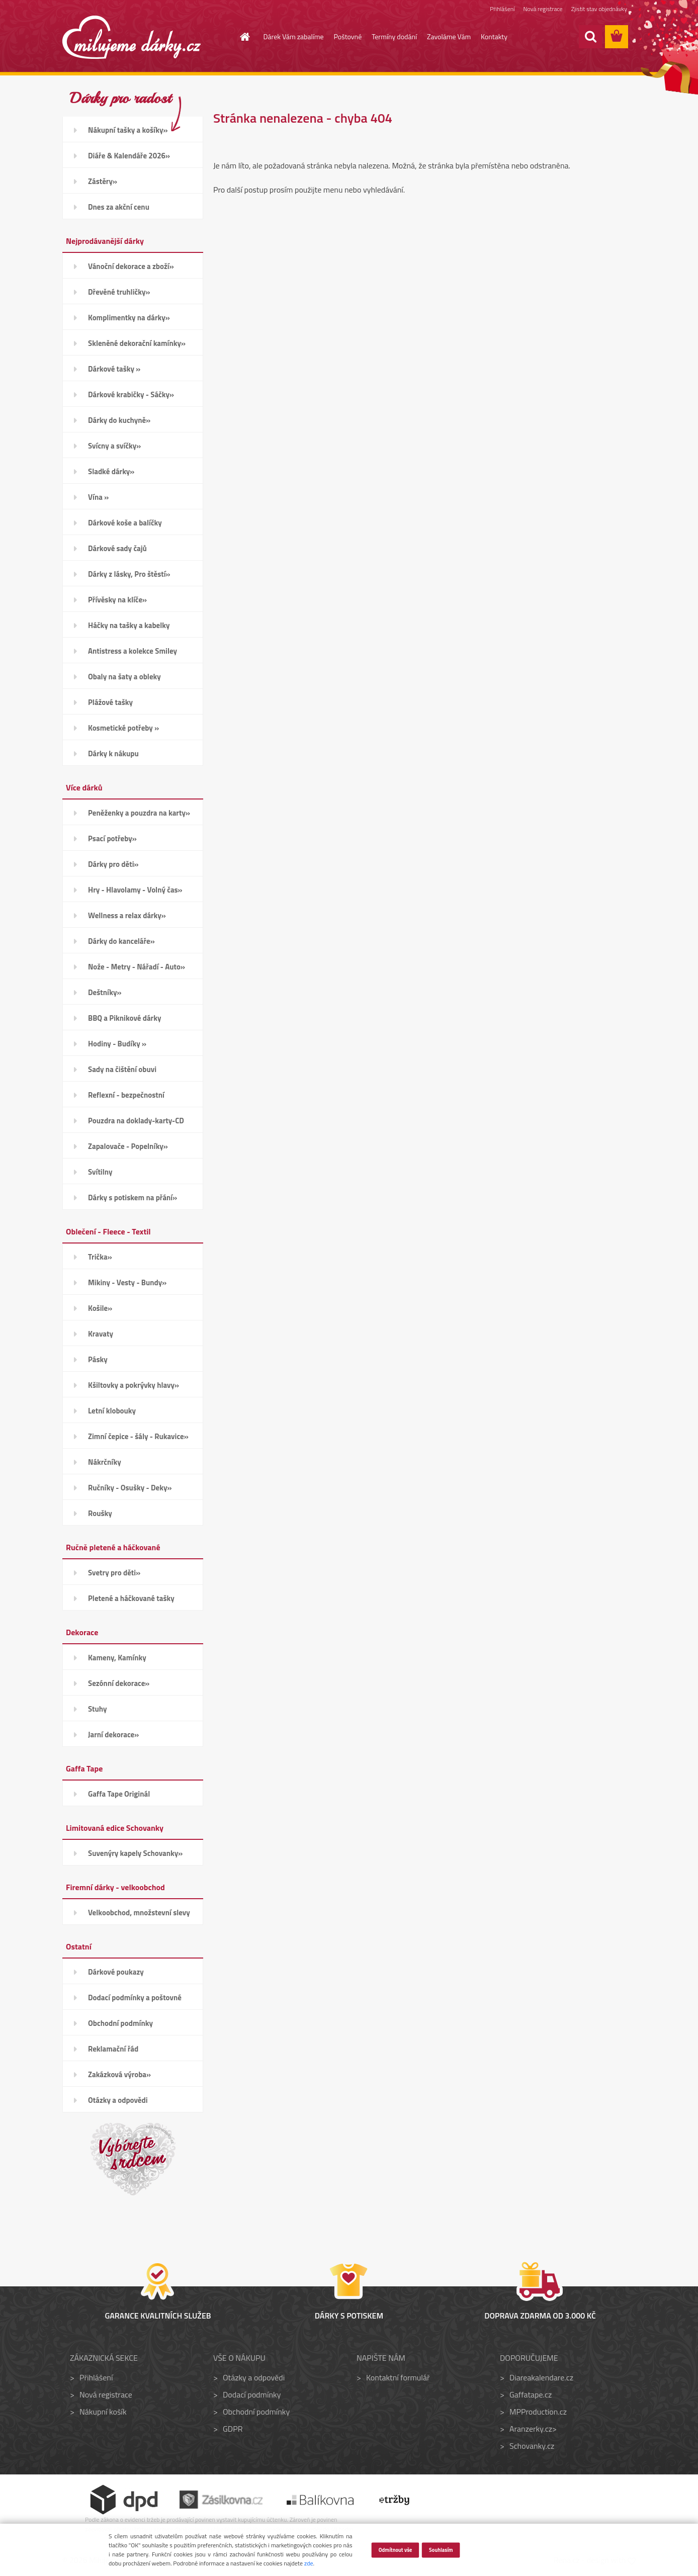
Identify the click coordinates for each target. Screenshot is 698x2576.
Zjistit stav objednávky (599, 9)
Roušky (100, 1513)
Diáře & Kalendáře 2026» (129, 155)
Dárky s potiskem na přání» (132, 1197)
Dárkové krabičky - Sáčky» (131, 394)
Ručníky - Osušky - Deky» (129, 1487)
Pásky (98, 1359)
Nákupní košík (103, 2412)
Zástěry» (102, 181)
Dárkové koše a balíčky (125, 522)
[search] (590, 36)
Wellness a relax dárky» (127, 915)
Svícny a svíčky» (114, 446)
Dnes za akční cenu (118, 207)
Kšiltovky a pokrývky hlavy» (133, 1385)
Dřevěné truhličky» (119, 292)
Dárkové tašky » (114, 369)
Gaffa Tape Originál (119, 1794)
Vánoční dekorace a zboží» (131, 266)
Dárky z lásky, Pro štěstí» (129, 574)
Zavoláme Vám (449, 36)
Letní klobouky (112, 1410)
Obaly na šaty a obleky (124, 676)
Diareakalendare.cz (541, 2377)
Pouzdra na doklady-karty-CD (136, 1120)
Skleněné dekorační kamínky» (137, 343)
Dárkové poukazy (116, 1972)
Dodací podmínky (252, 2394)
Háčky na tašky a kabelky (128, 625)
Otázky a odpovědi (118, 2100)
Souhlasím (441, 2549)
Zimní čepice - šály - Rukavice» (138, 1436)
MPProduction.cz (538, 2412)
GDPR (233, 2429)
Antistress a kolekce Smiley (132, 651)
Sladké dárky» (111, 471)
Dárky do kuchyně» (119, 420)
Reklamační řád (113, 2049)
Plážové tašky (110, 702)
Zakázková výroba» (119, 2074)
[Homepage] (239, 36)
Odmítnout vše (395, 2549)
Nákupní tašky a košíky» (128, 130)
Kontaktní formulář (398, 2377)
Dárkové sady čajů (117, 548)
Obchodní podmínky (120, 2023)
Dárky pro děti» (113, 864)
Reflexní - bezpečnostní (126, 1095)
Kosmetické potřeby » (123, 728)
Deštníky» (105, 992)
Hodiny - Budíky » (117, 1043)
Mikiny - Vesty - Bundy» (127, 1282)
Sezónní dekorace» (118, 1683)
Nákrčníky (104, 1462)
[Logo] (131, 37)
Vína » (98, 497)
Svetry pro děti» (114, 1572)
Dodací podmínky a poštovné (135, 1997)
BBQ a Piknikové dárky (124, 1018)
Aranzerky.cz (530, 2429)
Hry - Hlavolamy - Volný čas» (135, 890)
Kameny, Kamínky (117, 1657)
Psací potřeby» (112, 838)
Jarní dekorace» (113, 1734)
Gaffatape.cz (530, 2394)
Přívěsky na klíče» (117, 599)
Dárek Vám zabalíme (294, 36)
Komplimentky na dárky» (129, 317)
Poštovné (348, 36)
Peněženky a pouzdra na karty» (139, 813)
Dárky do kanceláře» (121, 941)
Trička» (100, 1257)
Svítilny (100, 1172)
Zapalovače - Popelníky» (128, 1146)
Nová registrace (543, 9)
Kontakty (494, 36)
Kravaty (100, 1334)
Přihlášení (502, 9)
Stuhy (97, 1709)
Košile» (100, 1308)
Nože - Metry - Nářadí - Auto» (136, 966)
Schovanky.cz (531, 2446)
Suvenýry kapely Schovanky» (135, 1853)
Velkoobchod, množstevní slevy (139, 1912)
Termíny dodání (394, 36)
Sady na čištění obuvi (122, 1069)
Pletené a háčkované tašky (131, 1598)
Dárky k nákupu (113, 753)
